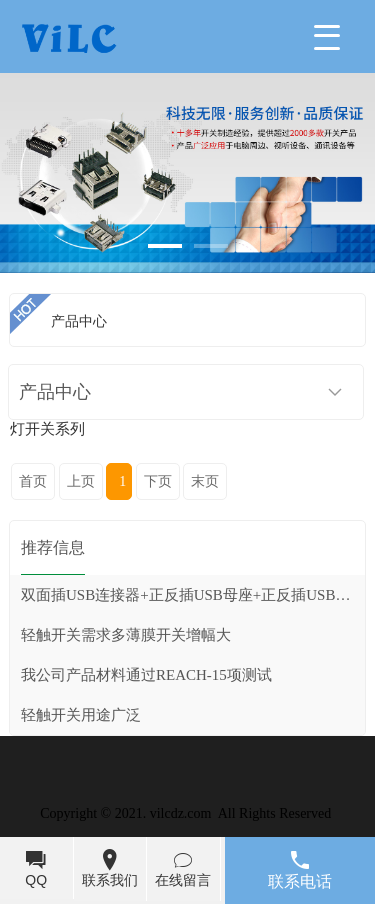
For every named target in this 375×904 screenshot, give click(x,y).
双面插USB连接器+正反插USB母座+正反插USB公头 (193, 595)
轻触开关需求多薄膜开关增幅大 (126, 635)
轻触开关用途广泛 (81, 715)
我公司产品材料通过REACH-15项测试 (146, 675)
